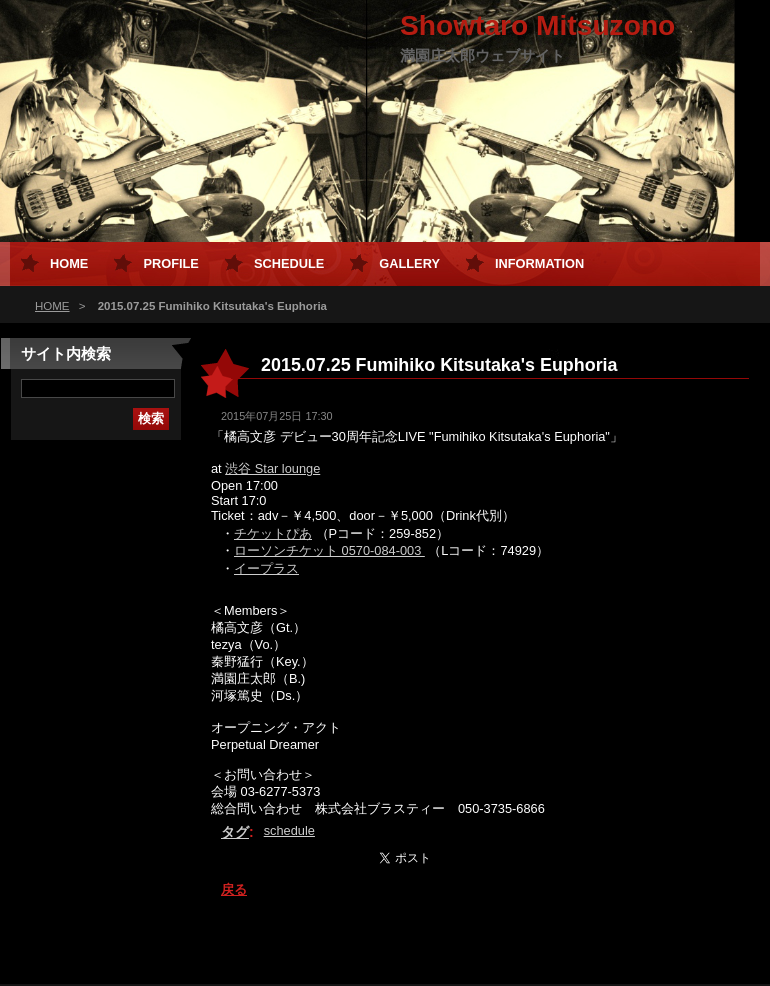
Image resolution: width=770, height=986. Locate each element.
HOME (52, 306)
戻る (234, 889)
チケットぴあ (273, 533)
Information (539, 263)
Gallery (409, 263)
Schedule (289, 263)
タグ (235, 832)
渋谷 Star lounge (272, 468)
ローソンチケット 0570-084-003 (329, 550)
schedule (289, 830)
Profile (170, 263)
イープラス (266, 568)
